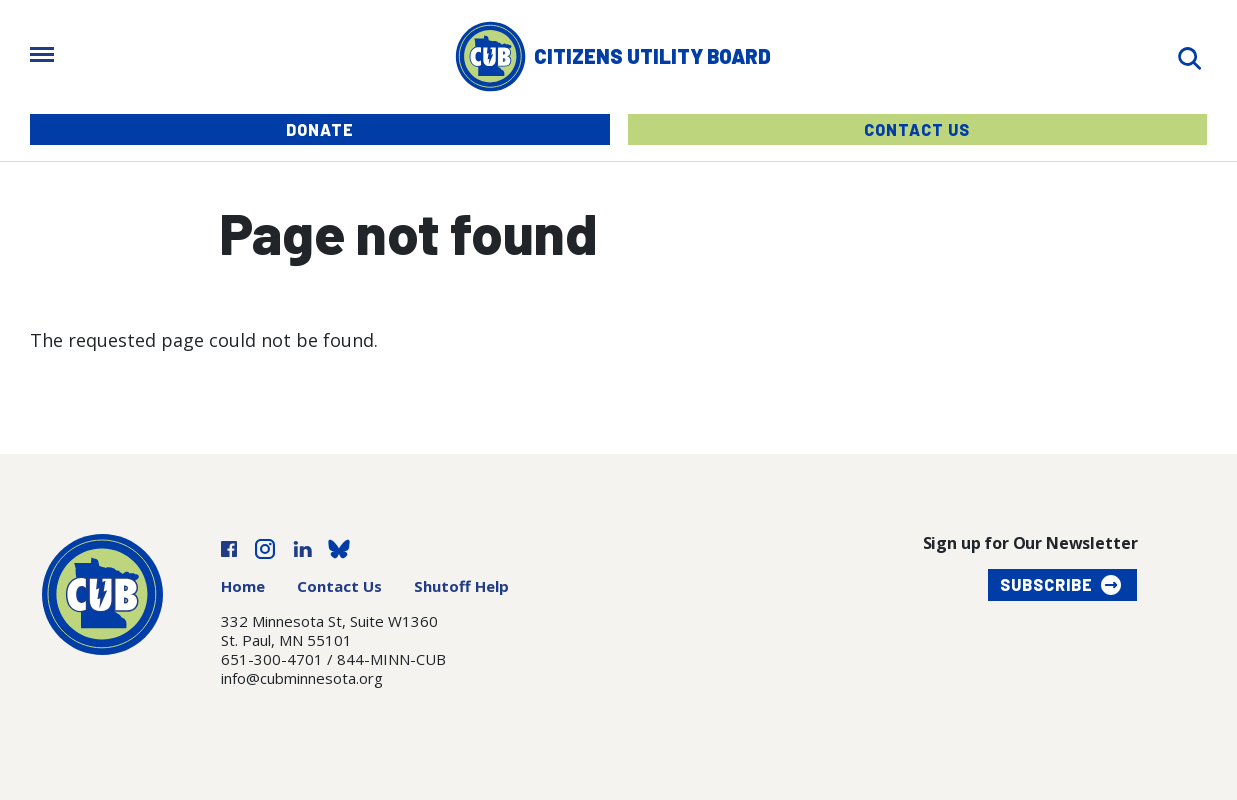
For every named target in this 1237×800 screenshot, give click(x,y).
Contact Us (917, 129)
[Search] (1189, 56)
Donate (320, 129)
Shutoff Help (461, 586)
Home (243, 586)
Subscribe (1046, 584)
